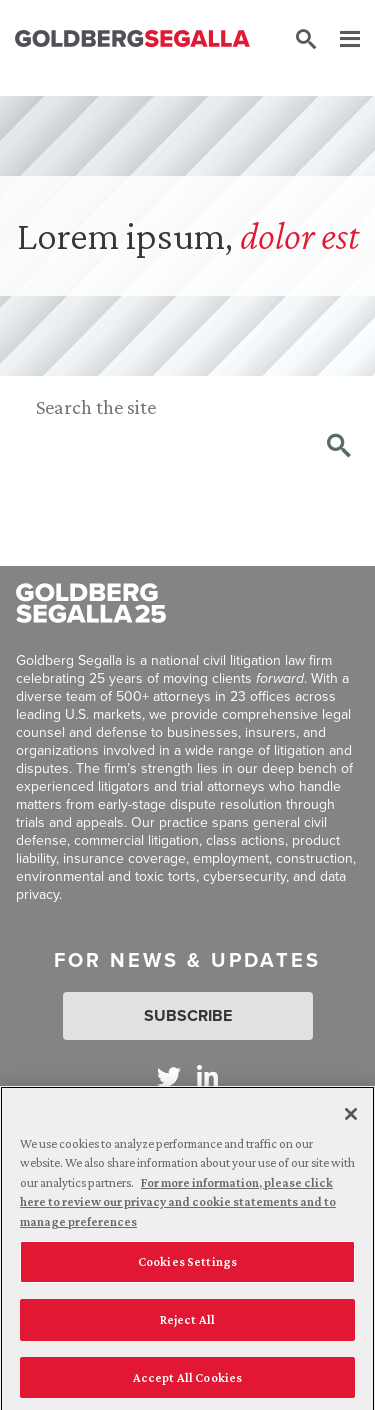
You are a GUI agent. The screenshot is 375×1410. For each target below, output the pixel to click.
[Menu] (340, 40)
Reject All (187, 1324)
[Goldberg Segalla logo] (132, 40)
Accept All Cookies (187, 1382)
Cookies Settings (187, 1266)
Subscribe (188, 1015)
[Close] (351, 1119)
